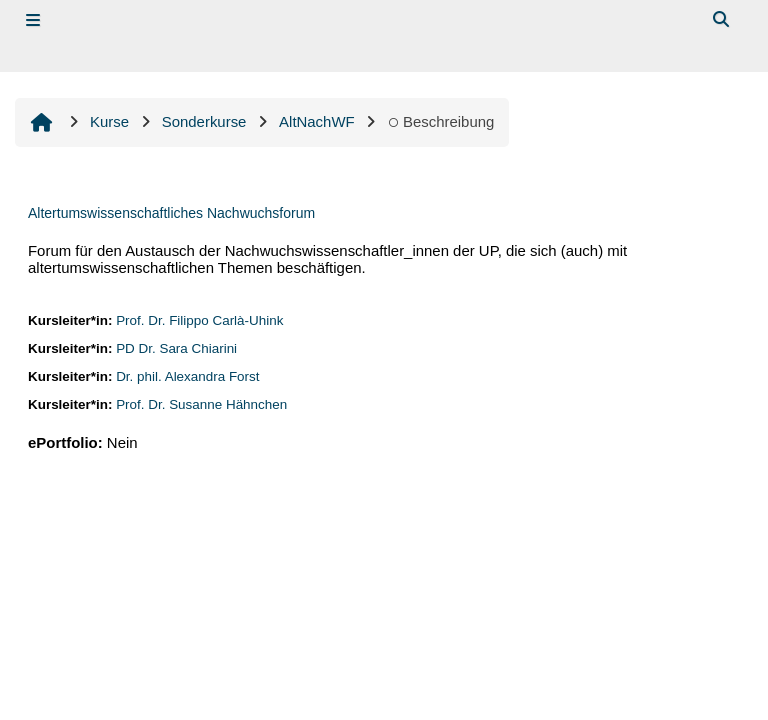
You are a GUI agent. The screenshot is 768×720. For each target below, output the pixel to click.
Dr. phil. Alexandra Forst (187, 376)
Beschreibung (440, 121)
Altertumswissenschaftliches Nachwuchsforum (171, 213)
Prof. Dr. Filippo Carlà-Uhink (199, 320)
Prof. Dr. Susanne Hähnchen (201, 404)
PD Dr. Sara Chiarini (176, 348)
